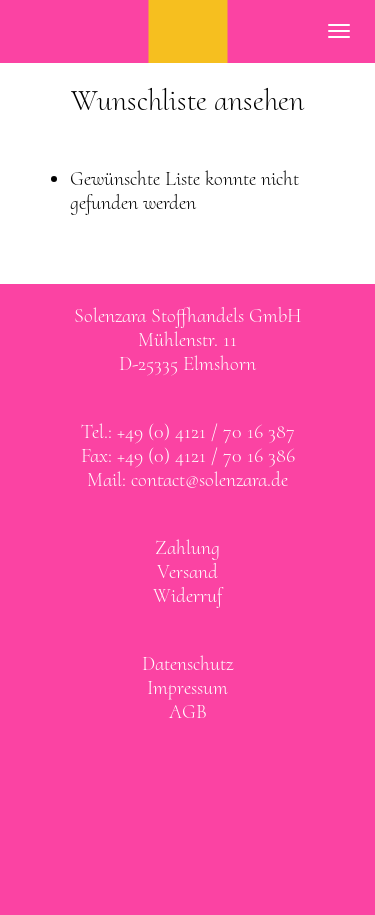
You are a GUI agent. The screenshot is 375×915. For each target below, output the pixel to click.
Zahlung (187, 548)
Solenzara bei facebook (167, 764)
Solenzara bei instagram (208, 764)
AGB (188, 712)
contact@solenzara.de (209, 480)
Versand (187, 572)
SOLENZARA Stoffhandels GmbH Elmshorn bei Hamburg (187, 31)
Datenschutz (187, 664)
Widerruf (187, 596)
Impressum (187, 688)
